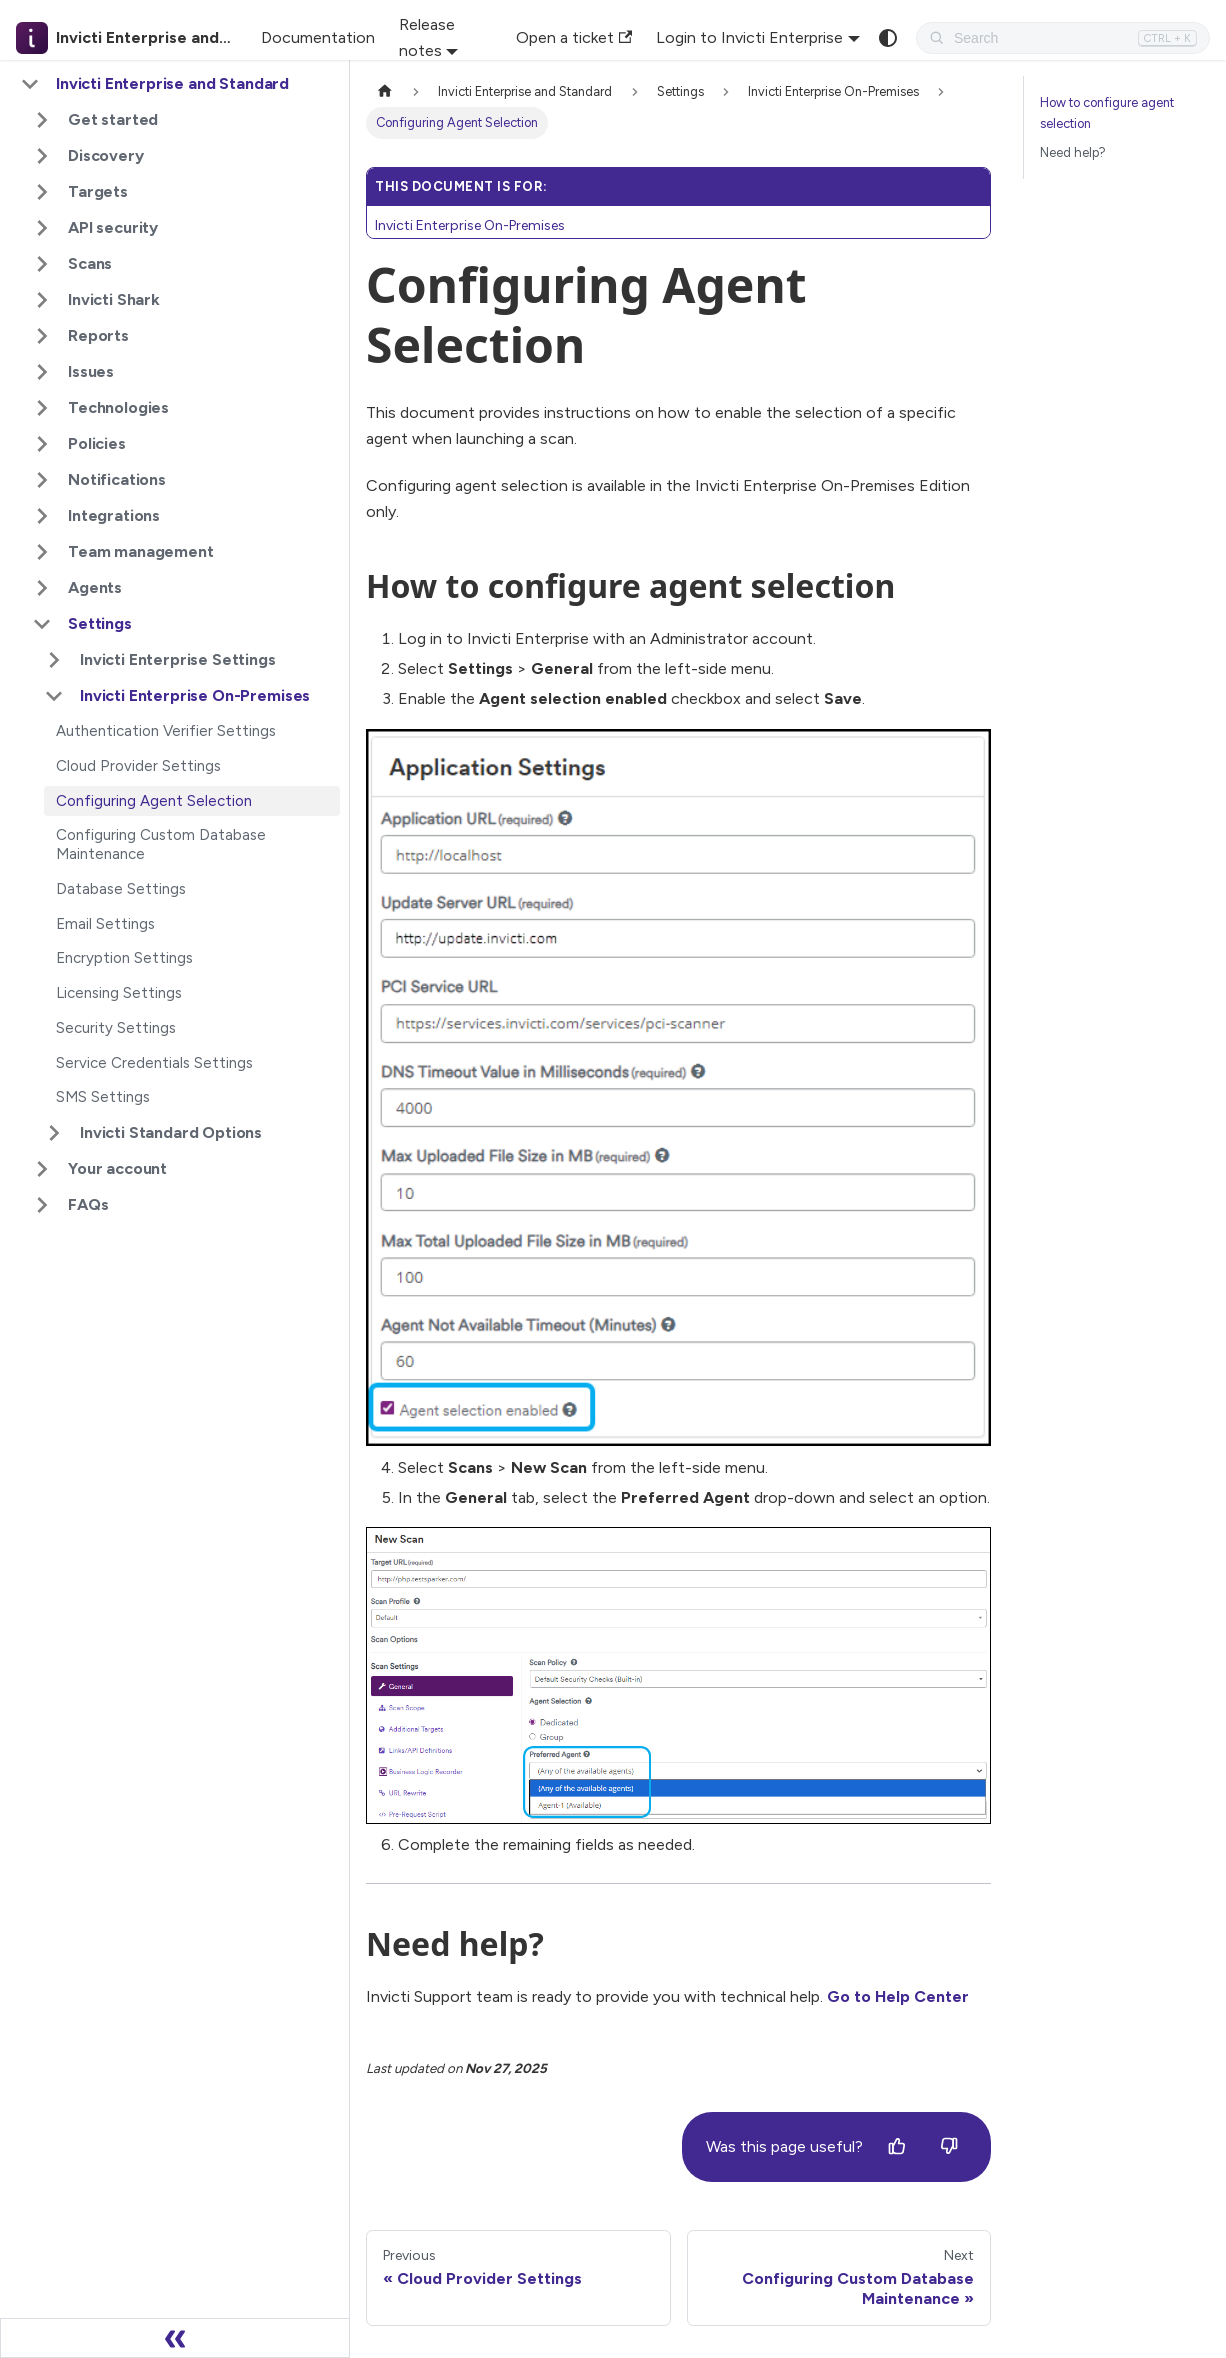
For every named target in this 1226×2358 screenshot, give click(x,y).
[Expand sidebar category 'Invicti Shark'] (42, 300)
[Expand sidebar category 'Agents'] (42, 588)
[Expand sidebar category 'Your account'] (42, 1169)
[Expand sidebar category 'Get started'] (42, 120)
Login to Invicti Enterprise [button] (749, 37)
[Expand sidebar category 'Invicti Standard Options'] (54, 1133)
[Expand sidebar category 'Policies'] (42, 444)
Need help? (1073, 152)
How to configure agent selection (1107, 113)
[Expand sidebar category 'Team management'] (42, 552)
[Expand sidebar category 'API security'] (42, 228)
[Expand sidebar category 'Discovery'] (42, 156)
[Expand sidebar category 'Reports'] (42, 336)
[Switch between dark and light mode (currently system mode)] (888, 38)
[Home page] (385, 91)
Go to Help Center (898, 1996)
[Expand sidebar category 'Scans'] (42, 264)
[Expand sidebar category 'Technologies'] (42, 408)
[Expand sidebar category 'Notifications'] (42, 480)
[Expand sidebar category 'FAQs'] (42, 1205)
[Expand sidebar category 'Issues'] (42, 372)
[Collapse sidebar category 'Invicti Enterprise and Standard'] (30, 84)
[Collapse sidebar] (175, 2338)
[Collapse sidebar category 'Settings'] (42, 624)
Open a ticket (574, 37)
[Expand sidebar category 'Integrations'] (42, 516)
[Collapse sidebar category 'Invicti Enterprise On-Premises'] (54, 696)
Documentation (318, 37)
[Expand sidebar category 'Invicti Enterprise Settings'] (54, 660)
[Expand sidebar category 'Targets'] (42, 192)
